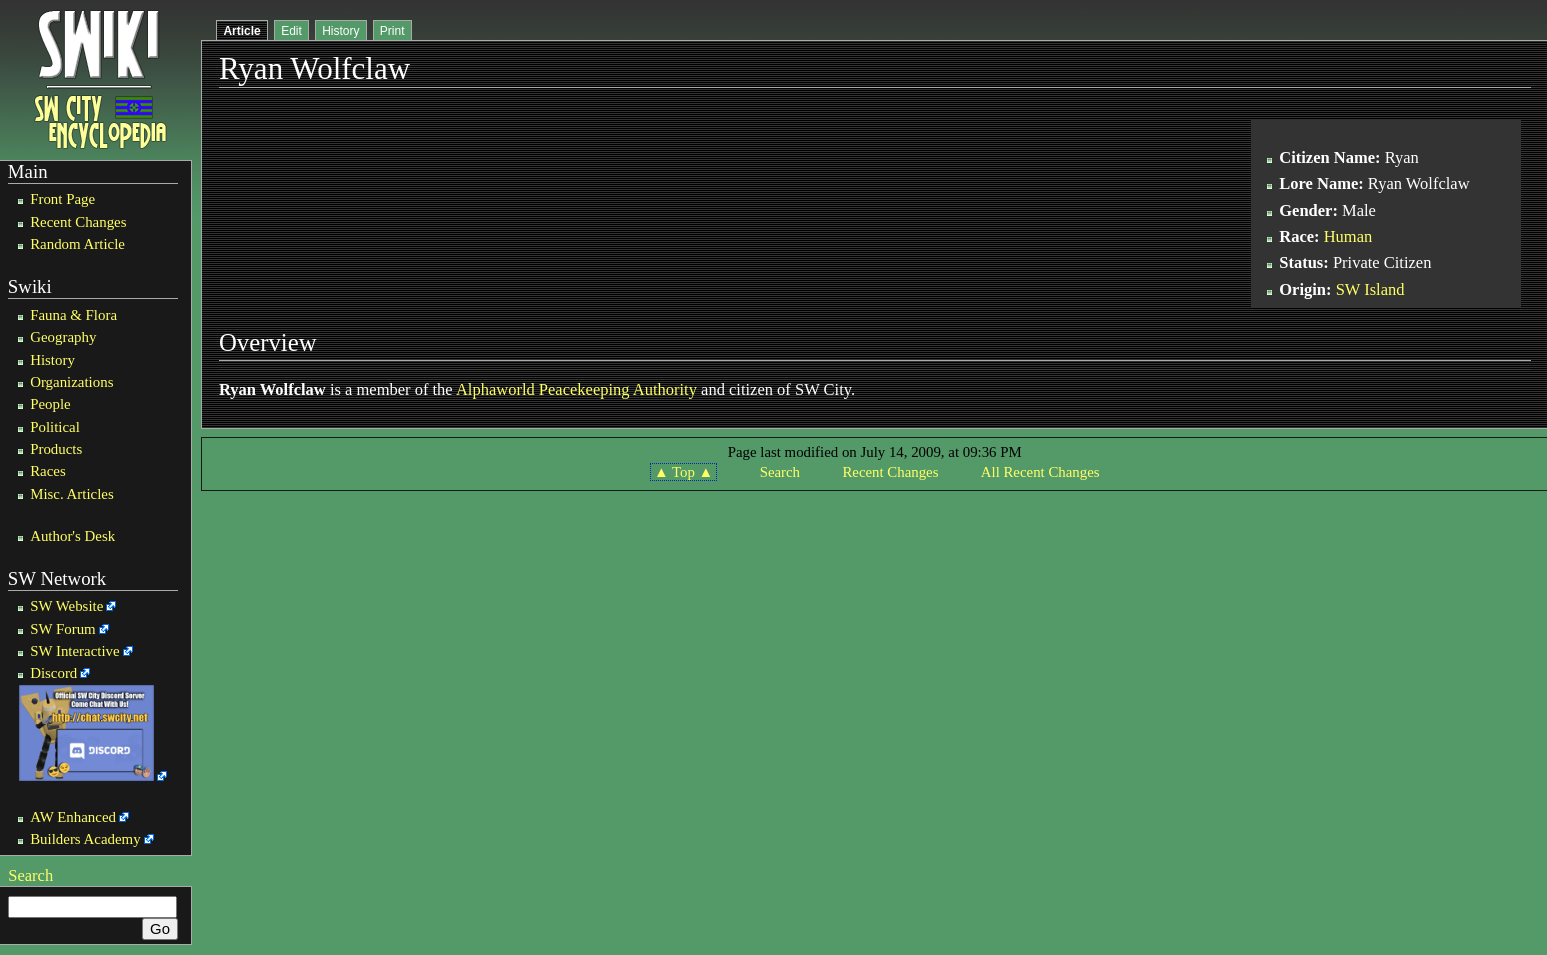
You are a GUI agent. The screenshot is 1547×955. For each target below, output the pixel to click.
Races (48, 471)
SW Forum (63, 629)
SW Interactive (74, 651)
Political (55, 427)
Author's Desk (72, 536)
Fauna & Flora (73, 315)
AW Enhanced (73, 817)
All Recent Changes (1040, 472)
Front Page (62, 199)
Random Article (77, 244)
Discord (53, 673)
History (52, 360)
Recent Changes (78, 222)
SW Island (1370, 289)
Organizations (71, 382)
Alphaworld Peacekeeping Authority (576, 389)
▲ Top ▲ (683, 472)
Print (392, 31)
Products (56, 449)
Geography (63, 337)
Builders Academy (85, 839)
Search (30, 875)
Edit (291, 31)
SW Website (66, 606)
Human (1348, 236)
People (50, 404)
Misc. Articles (72, 494)
